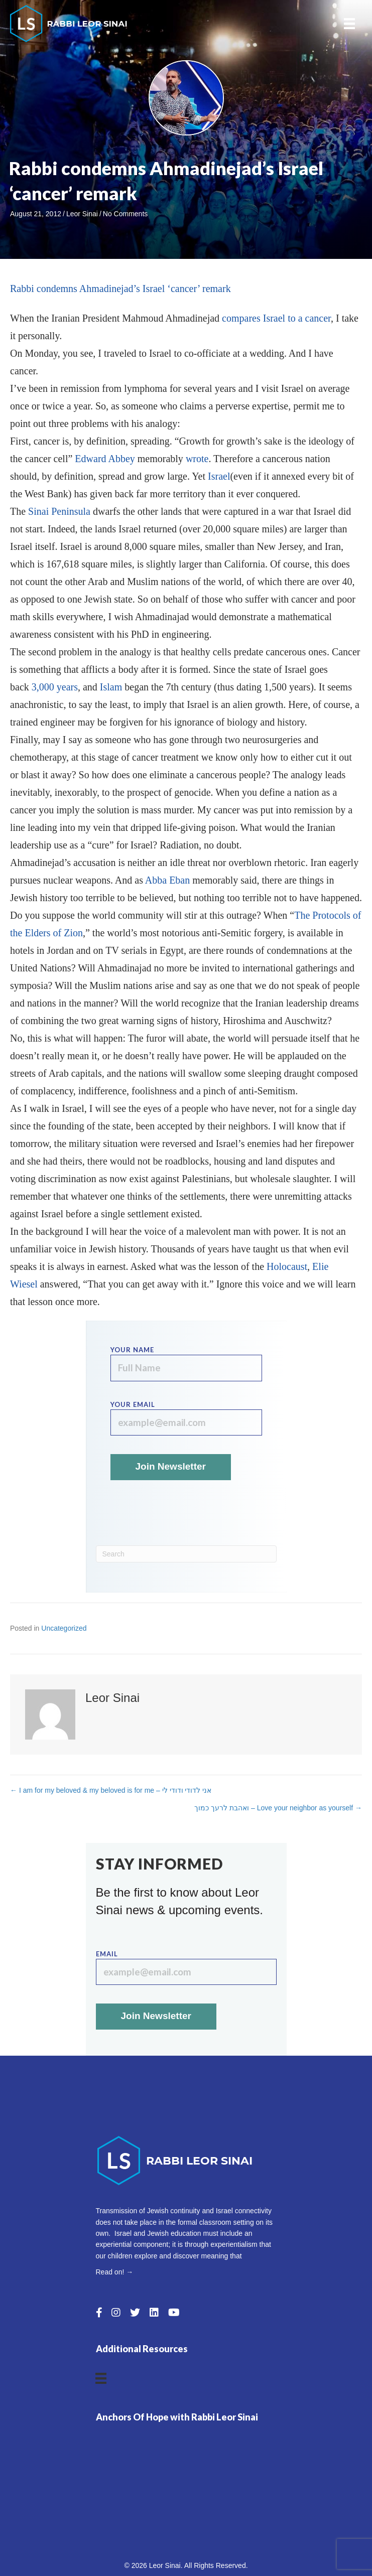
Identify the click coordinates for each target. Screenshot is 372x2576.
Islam (111, 686)
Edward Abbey (105, 458)
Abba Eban (167, 880)
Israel (219, 476)
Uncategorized (63, 1628)
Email (186, 1967)
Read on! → (115, 2272)
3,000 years (55, 686)
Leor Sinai (82, 214)
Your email (186, 1418)
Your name (186, 1363)
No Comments (125, 214)
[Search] (186, 1553)
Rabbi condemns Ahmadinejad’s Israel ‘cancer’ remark (120, 288)
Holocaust (287, 1266)
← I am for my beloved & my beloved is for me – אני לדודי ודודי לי (110, 1790)
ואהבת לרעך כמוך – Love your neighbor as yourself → (278, 1808)
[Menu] (349, 23)
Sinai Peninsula (59, 511)
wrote (197, 458)
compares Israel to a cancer (276, 318)
